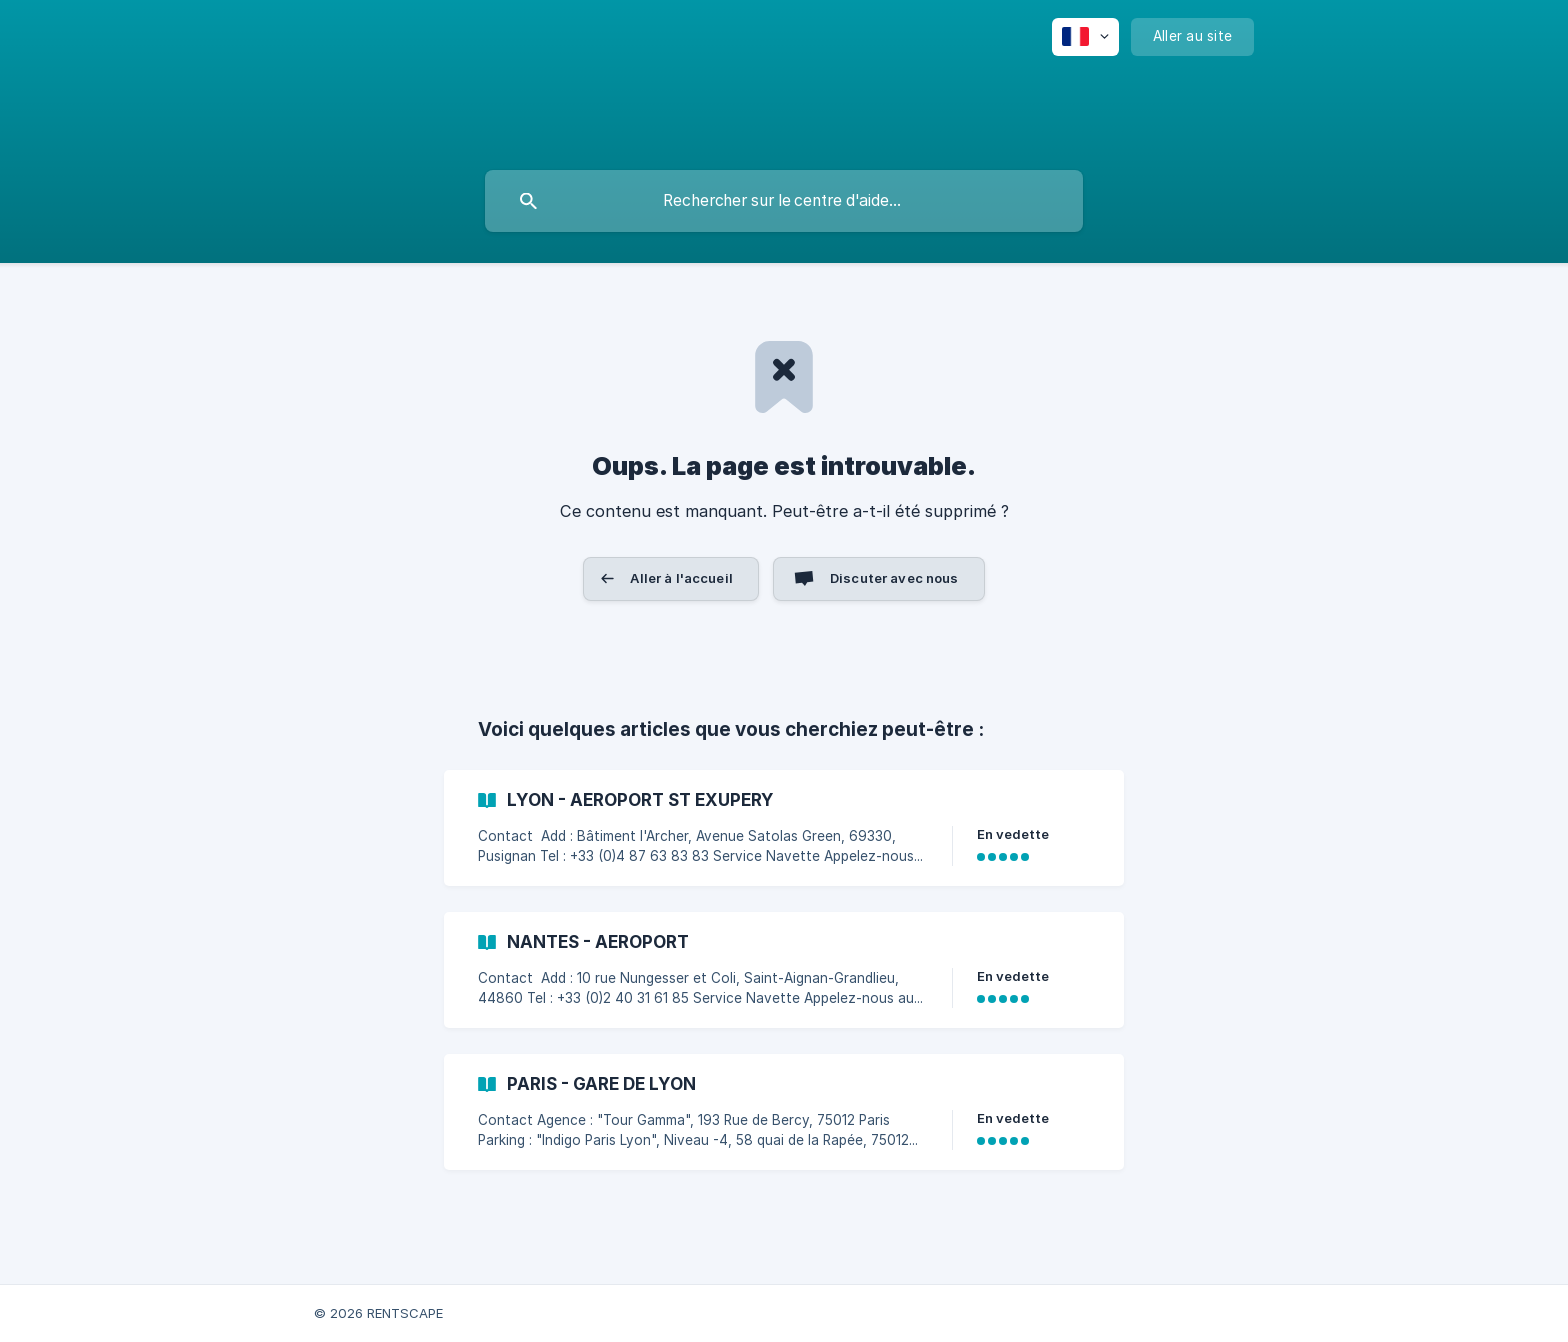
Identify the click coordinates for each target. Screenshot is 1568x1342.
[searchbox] (784, 201)
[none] (1085, 37)
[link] (784, 828)
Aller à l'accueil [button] (681, 578)
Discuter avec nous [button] (894, 578)
